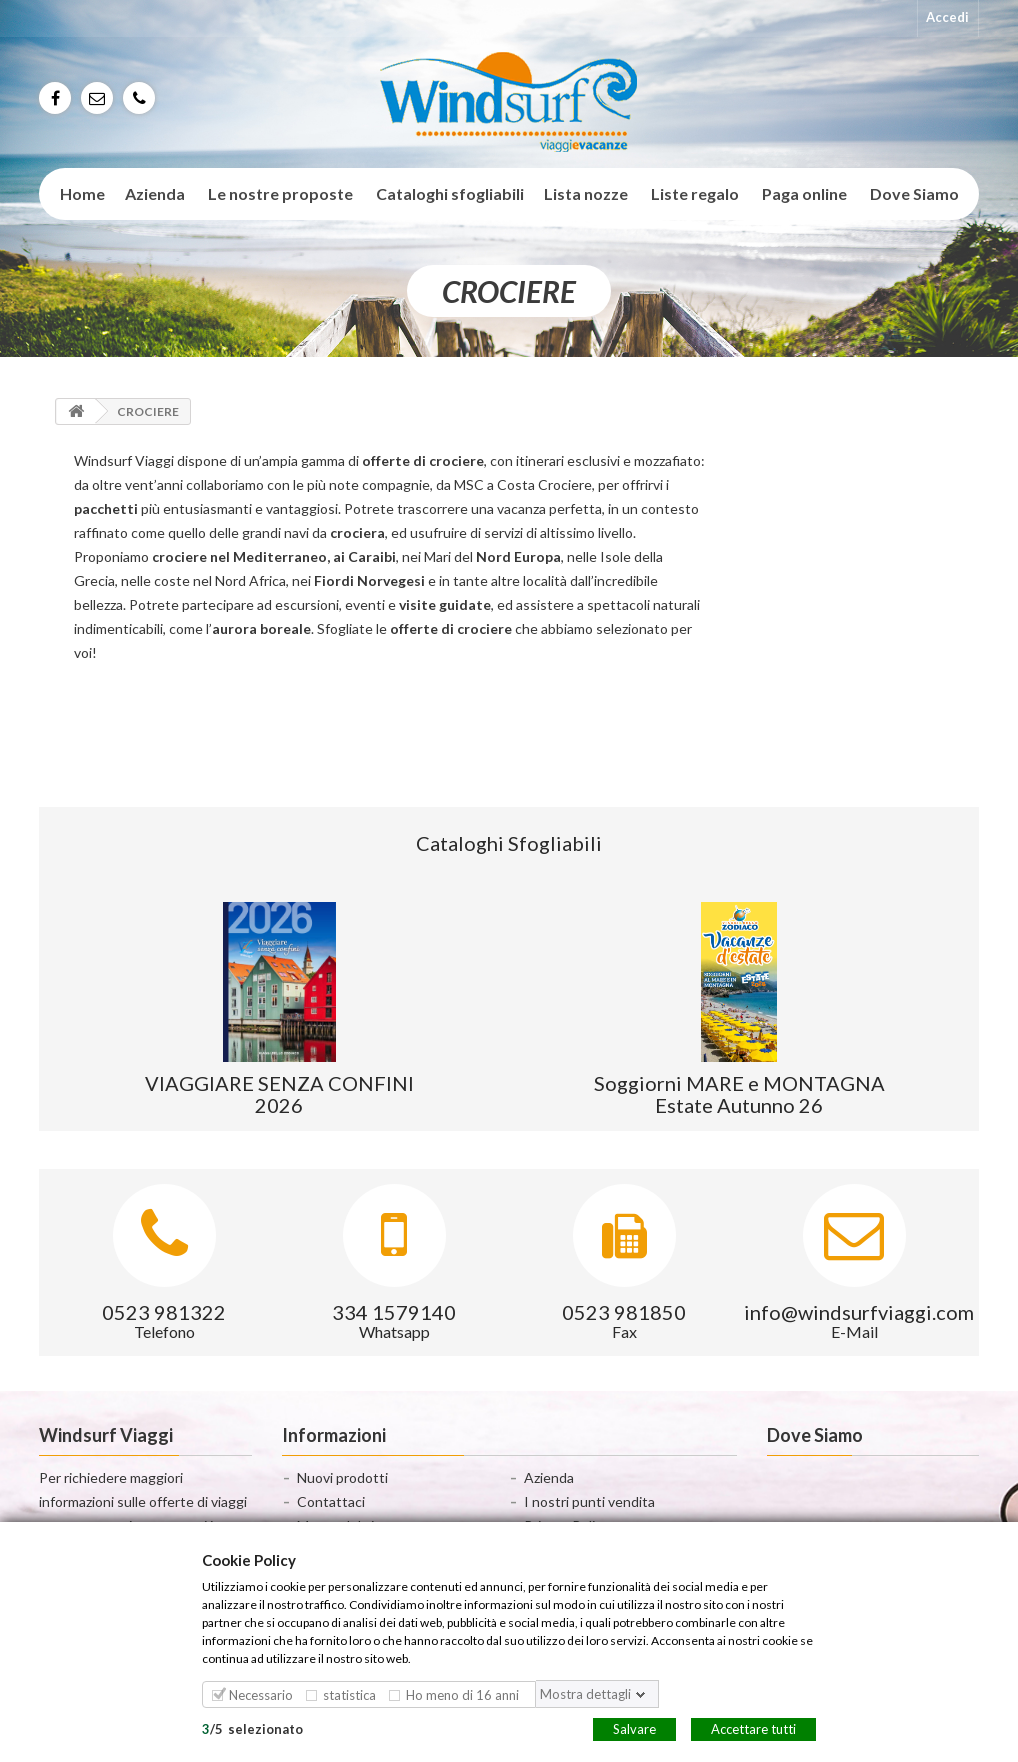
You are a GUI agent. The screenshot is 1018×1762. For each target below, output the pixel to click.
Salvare (634, 1728)
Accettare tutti (753, 1728)
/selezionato (252, 1728)
